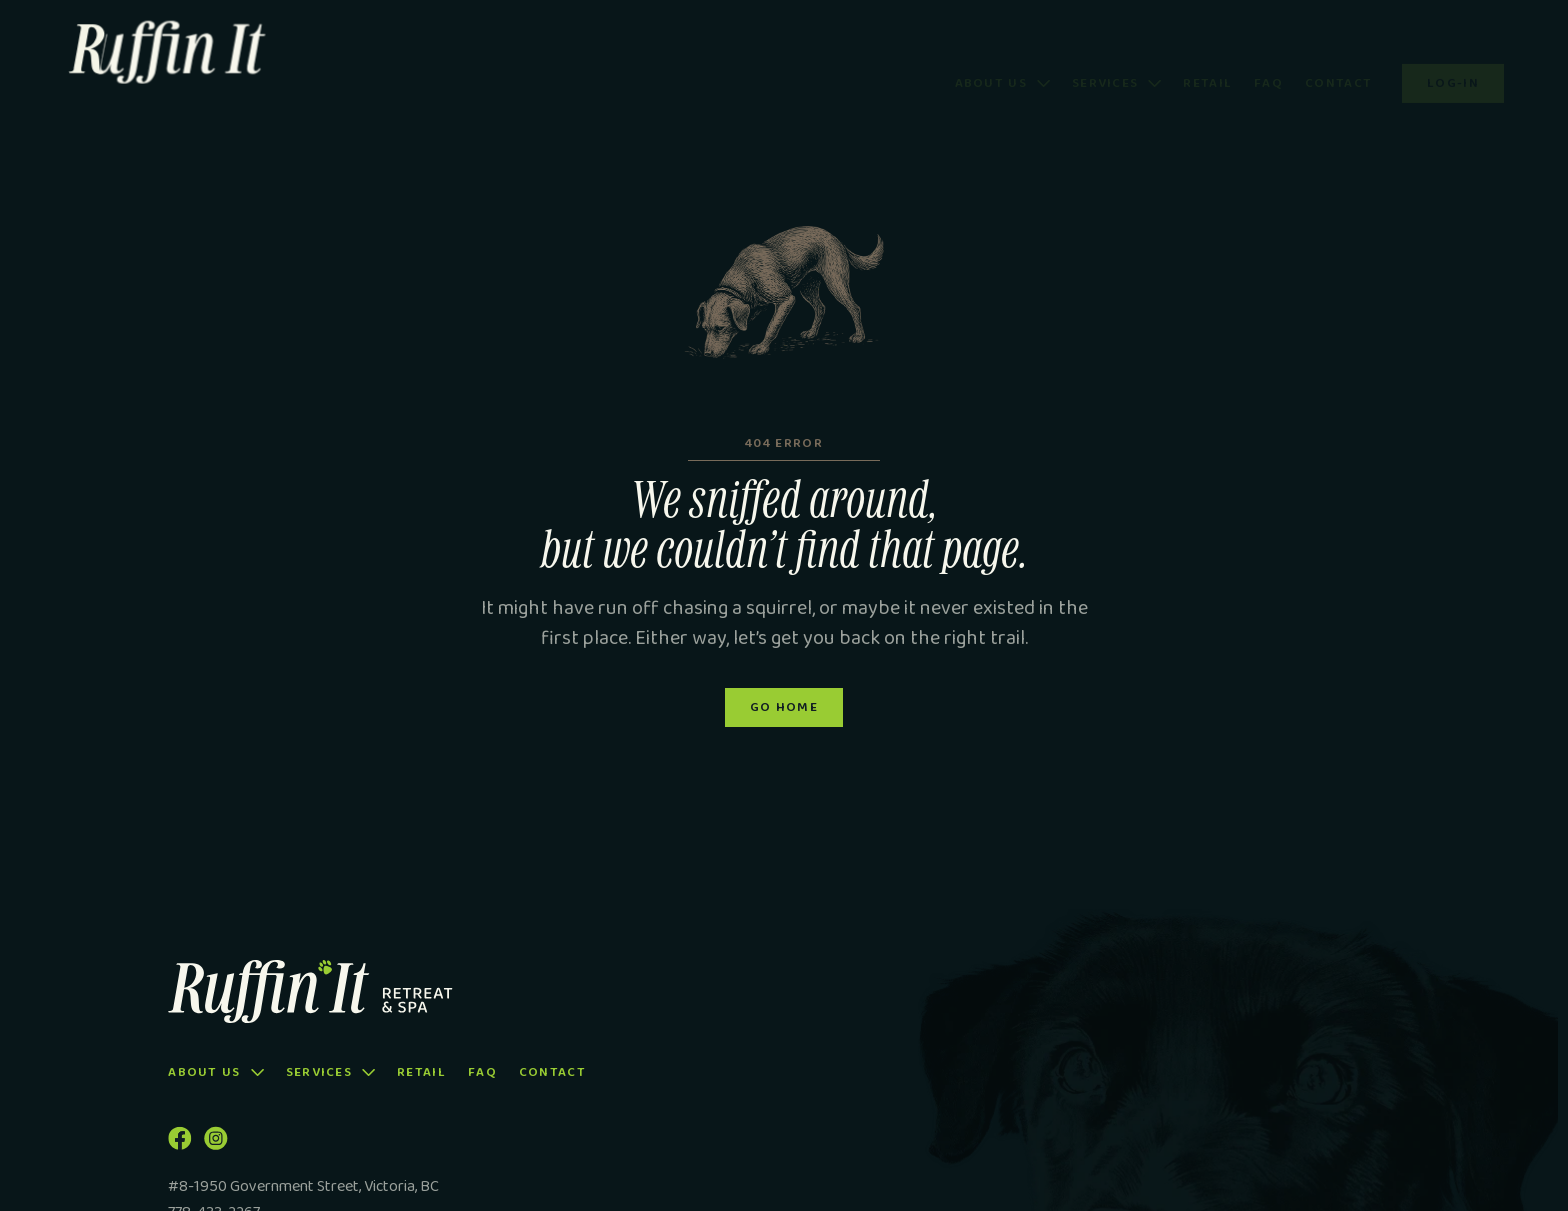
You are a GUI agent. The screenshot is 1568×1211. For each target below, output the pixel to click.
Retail (1207, 57)
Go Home (784, 711)
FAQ (1268, 57)
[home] (206, 56)
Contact (1338, 57)
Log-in (1453, 56)
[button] (1002, 57)
